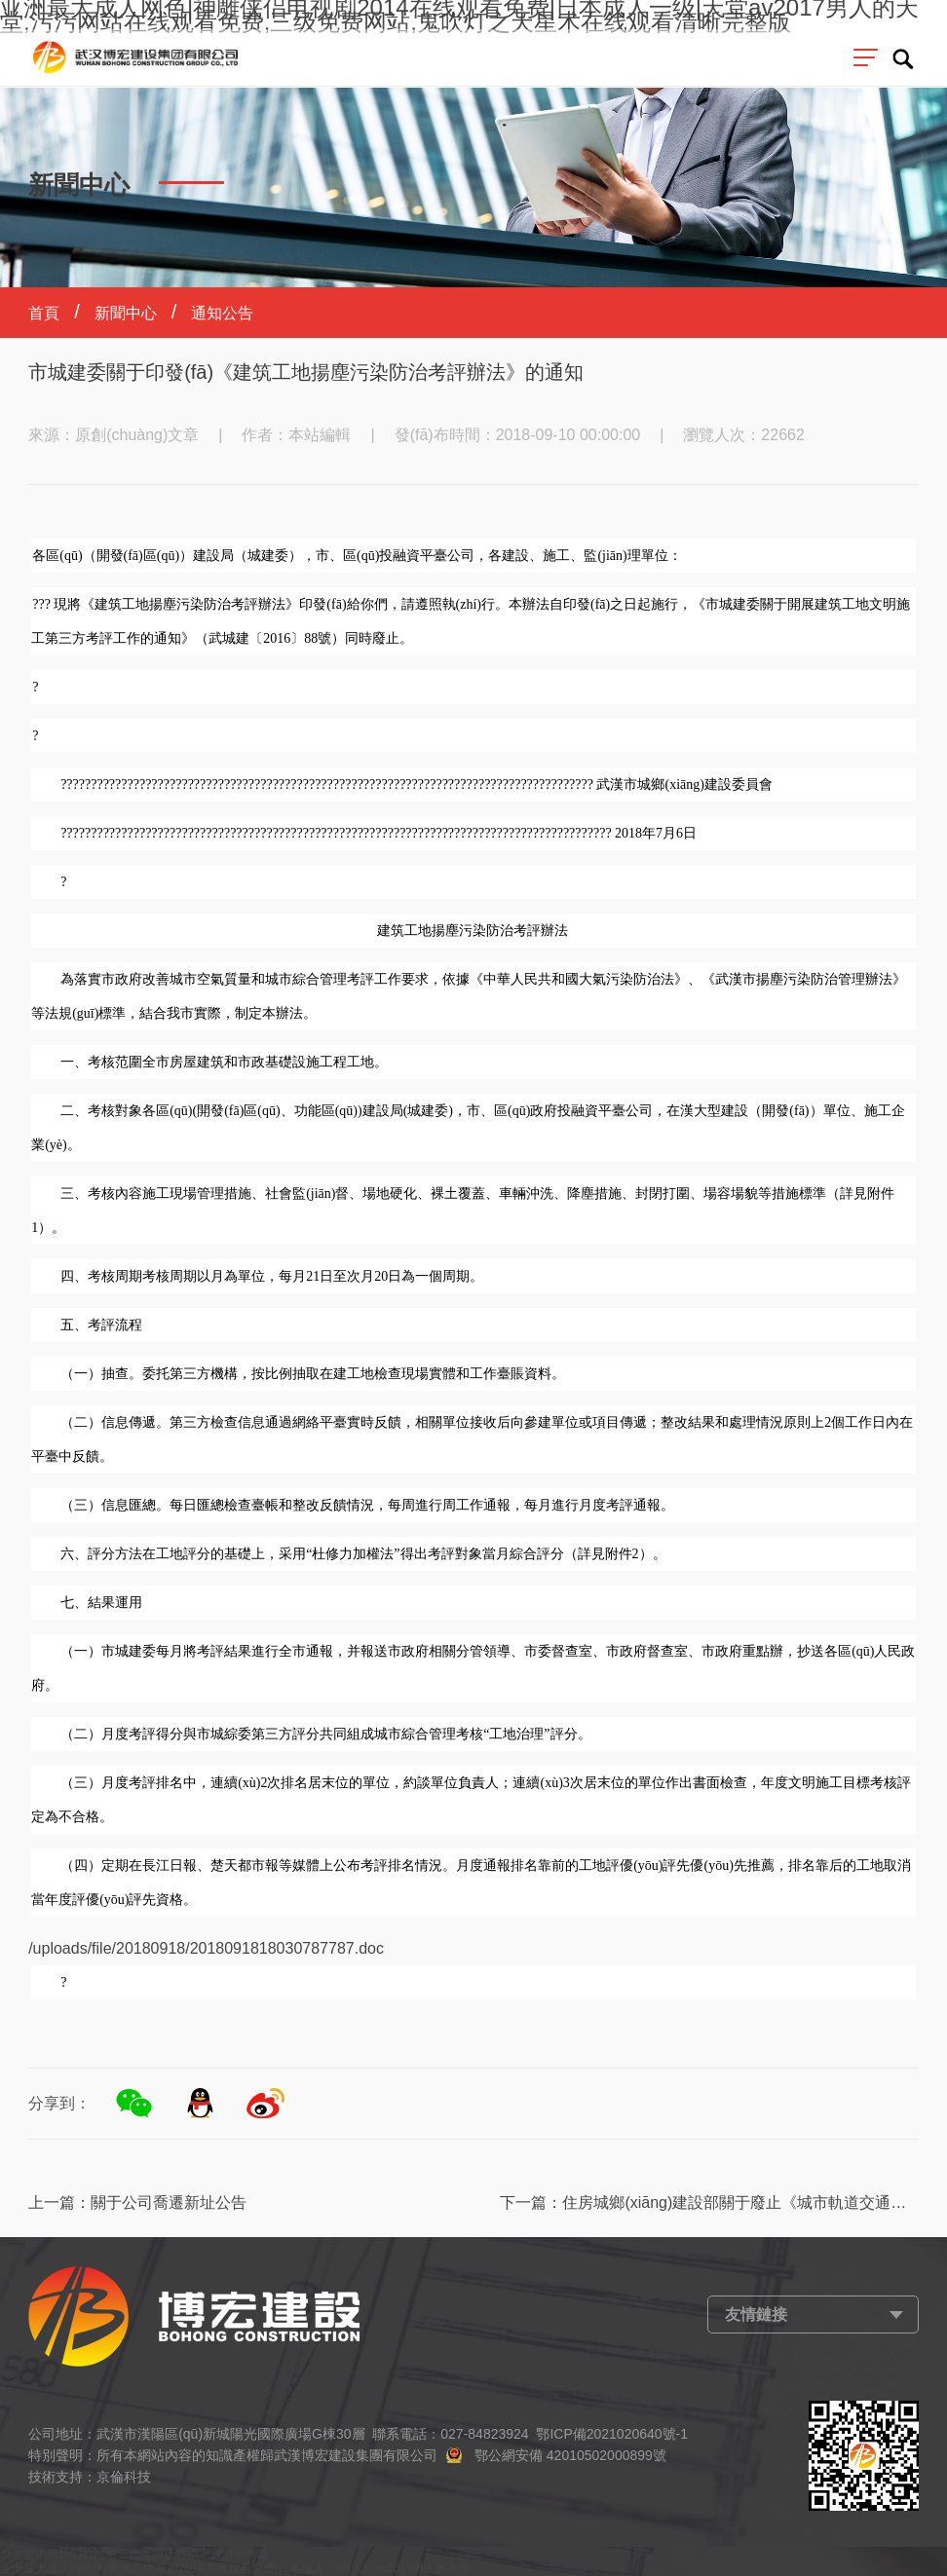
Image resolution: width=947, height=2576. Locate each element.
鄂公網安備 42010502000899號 (570, 2455)
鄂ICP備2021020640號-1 (612, 2434)
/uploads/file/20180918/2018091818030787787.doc (206, 1948)
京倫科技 (123, 2476)
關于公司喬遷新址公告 (168, 2202)
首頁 (43, 313)
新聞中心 (126, 313)
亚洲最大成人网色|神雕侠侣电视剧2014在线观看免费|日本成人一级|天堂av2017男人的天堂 (235, 2568)
